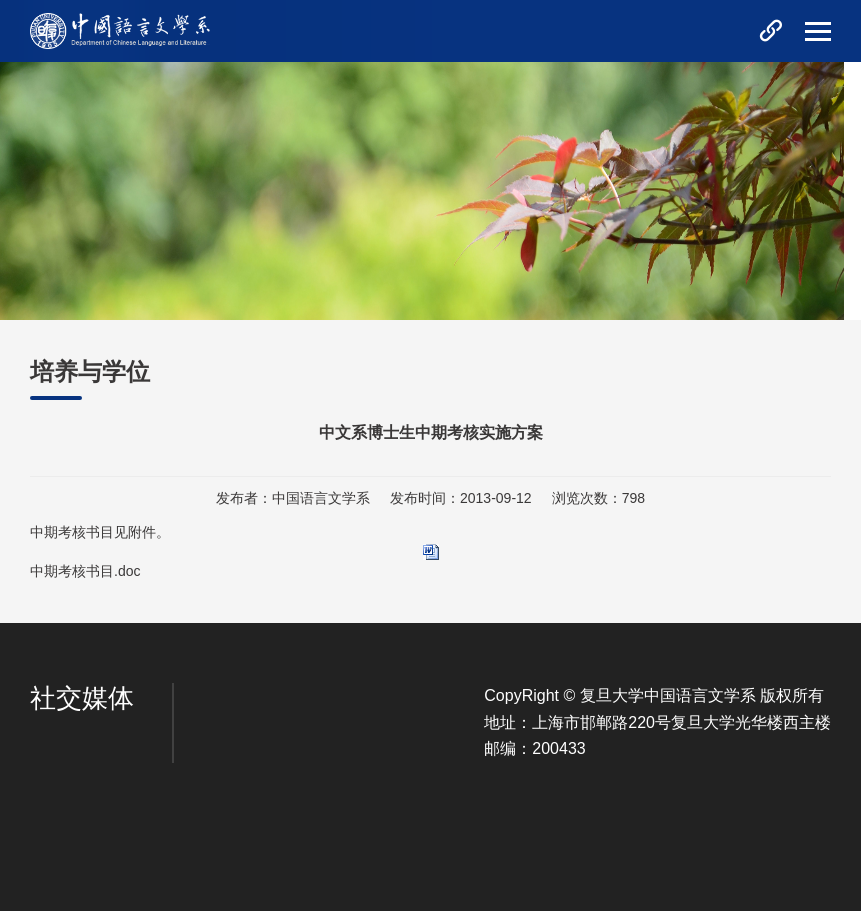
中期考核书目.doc (85, 571)
